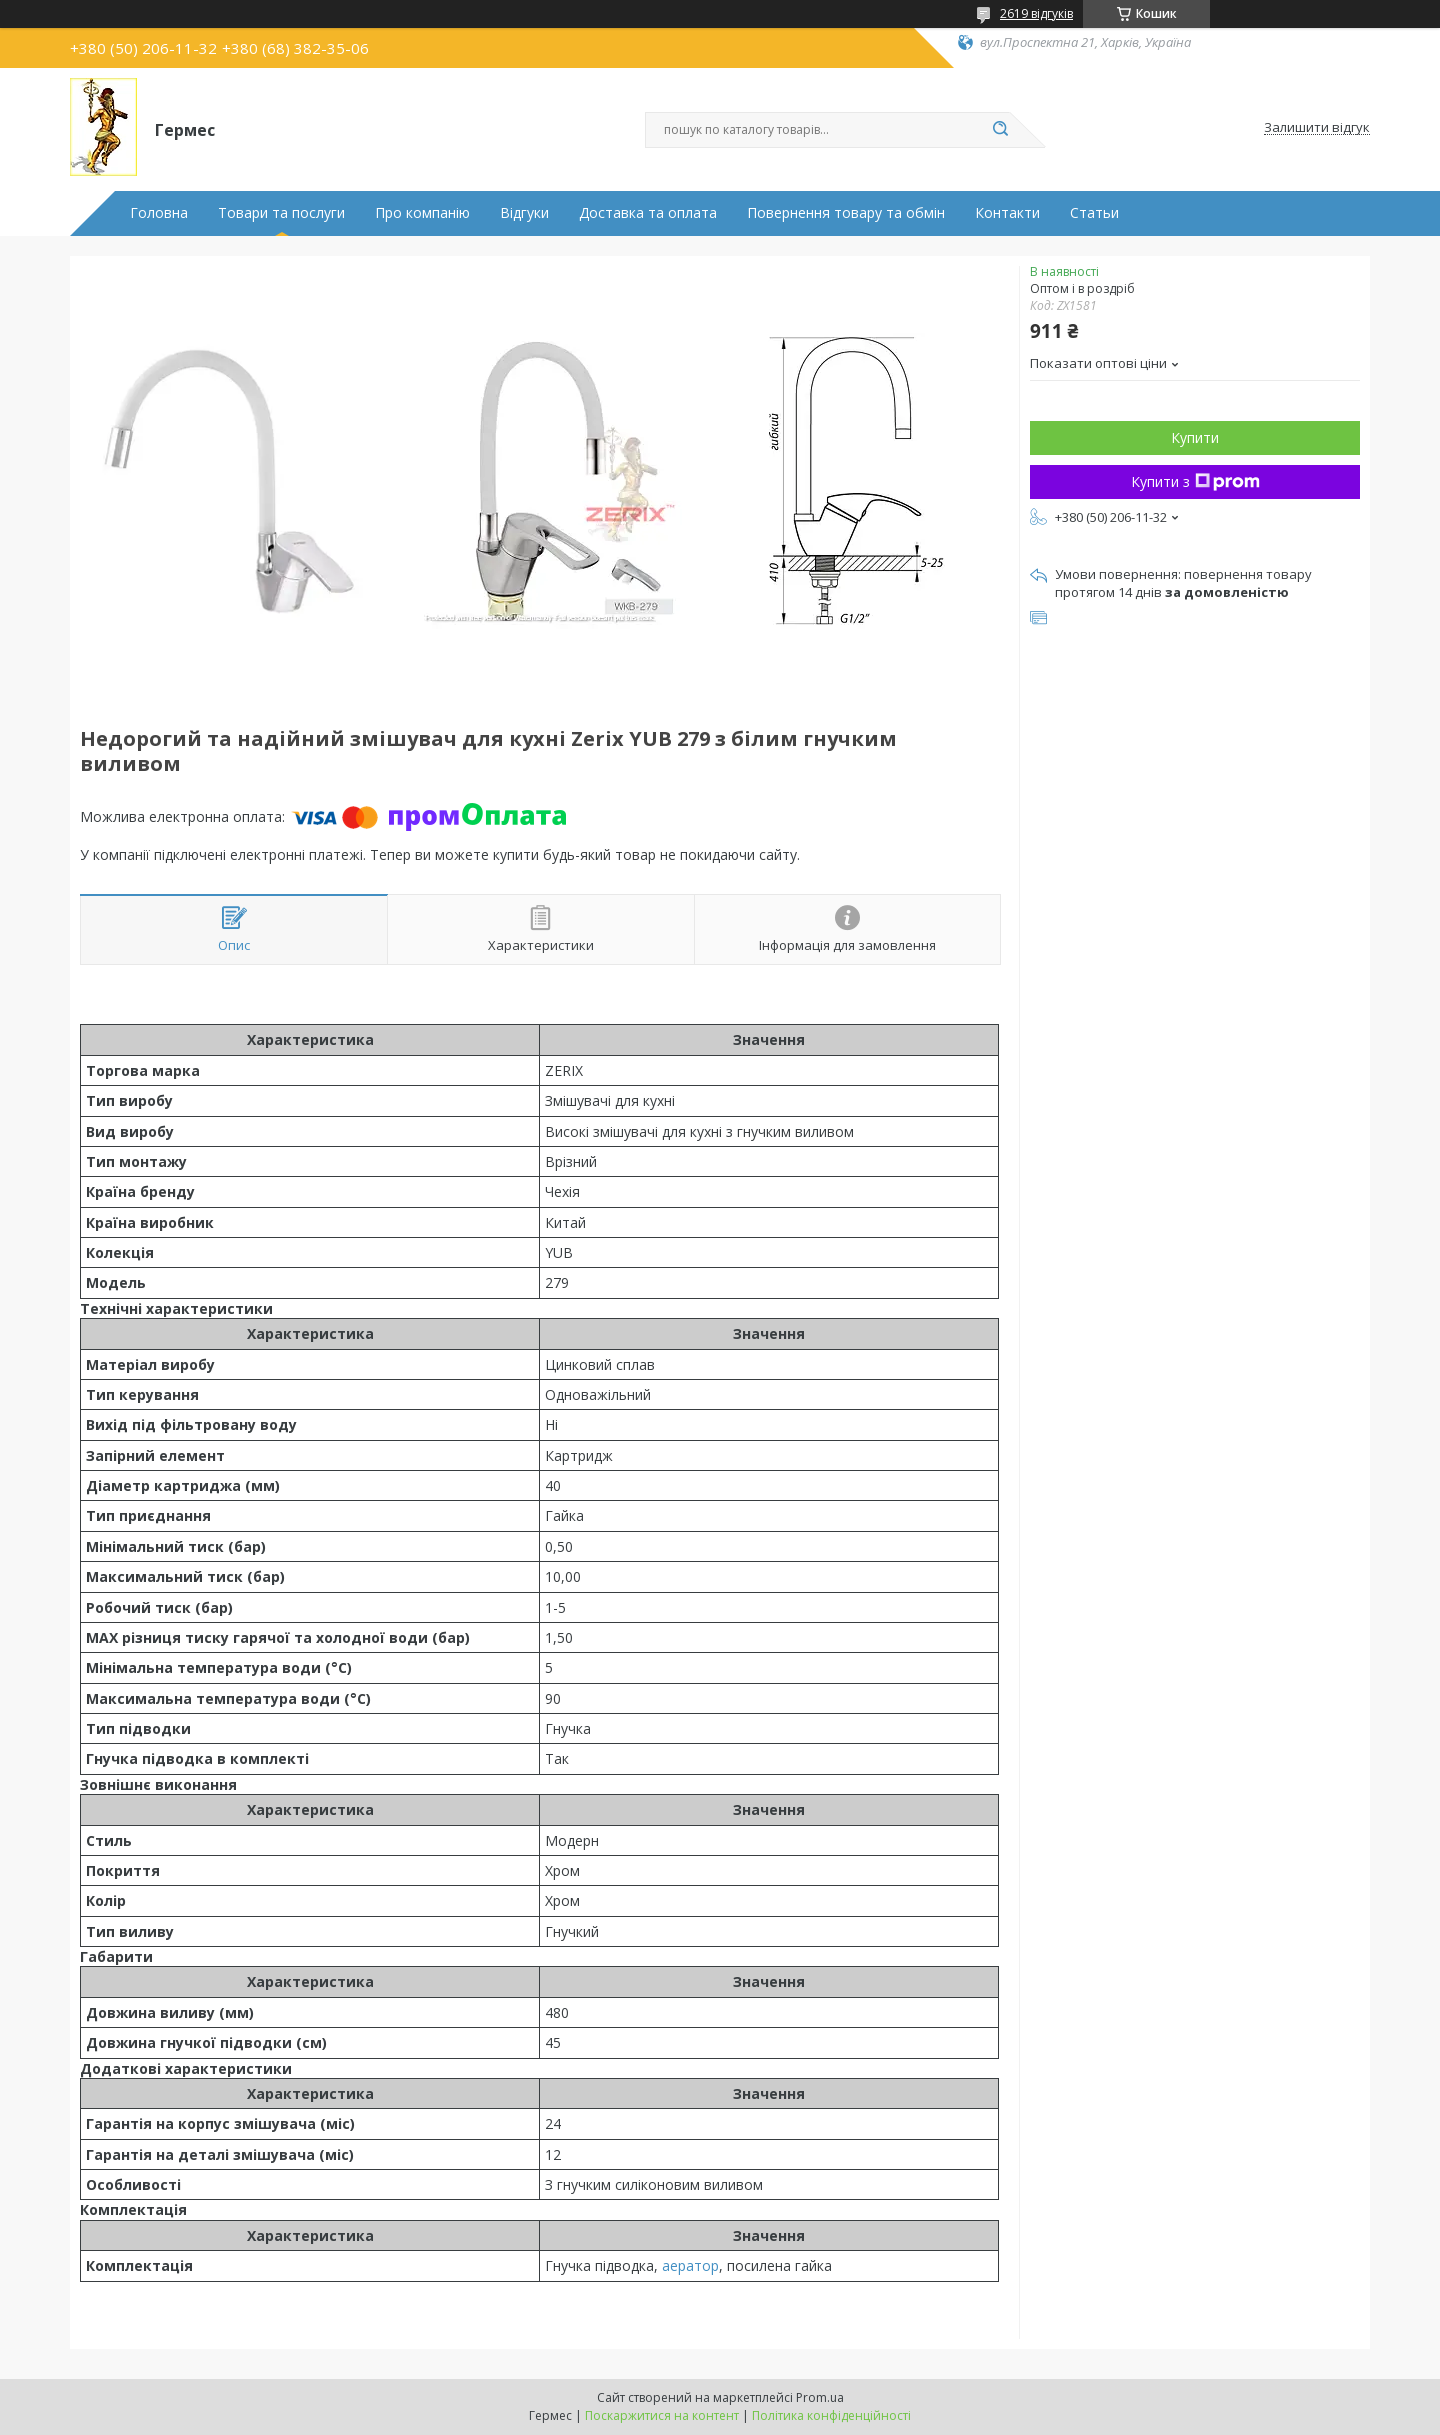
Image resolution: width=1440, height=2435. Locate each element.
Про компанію (422, 213)
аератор (690, 2265)
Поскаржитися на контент (662, 2415)
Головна (159, 213)
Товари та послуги (281, 213)
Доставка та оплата (648, 213)
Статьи (1094, 213)
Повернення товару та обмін (846, 213)
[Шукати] (1000, 130)
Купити (1195, 437)
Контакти (1007, 213)
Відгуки (524, 213)
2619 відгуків (1036, 13)
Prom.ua (820, 2397)
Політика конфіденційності (831, 2415)
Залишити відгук (1317, 128)
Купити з (1195, 481)
